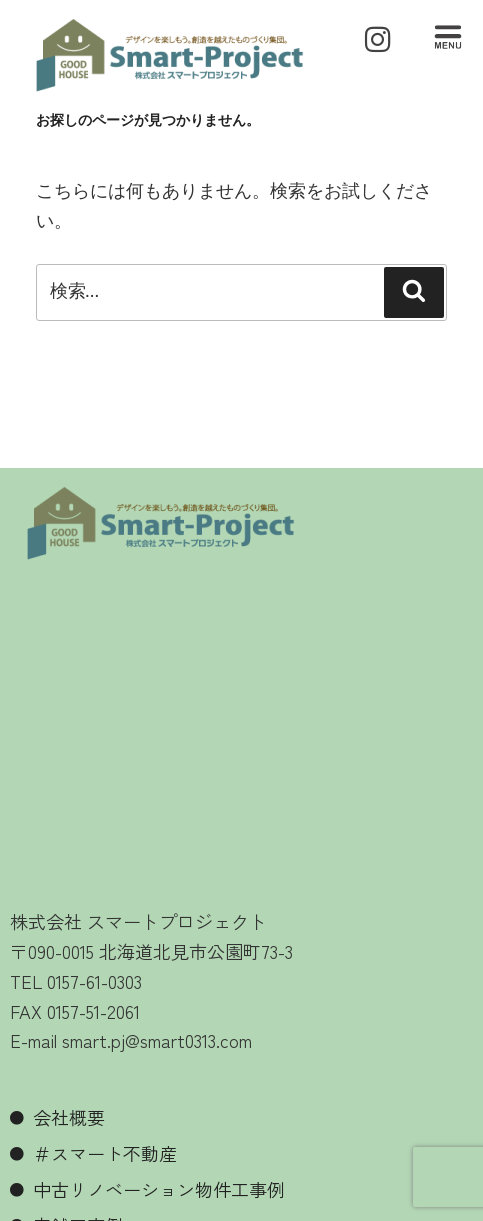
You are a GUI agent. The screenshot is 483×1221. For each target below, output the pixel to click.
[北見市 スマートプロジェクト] (241, 737)
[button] (448, 39)
